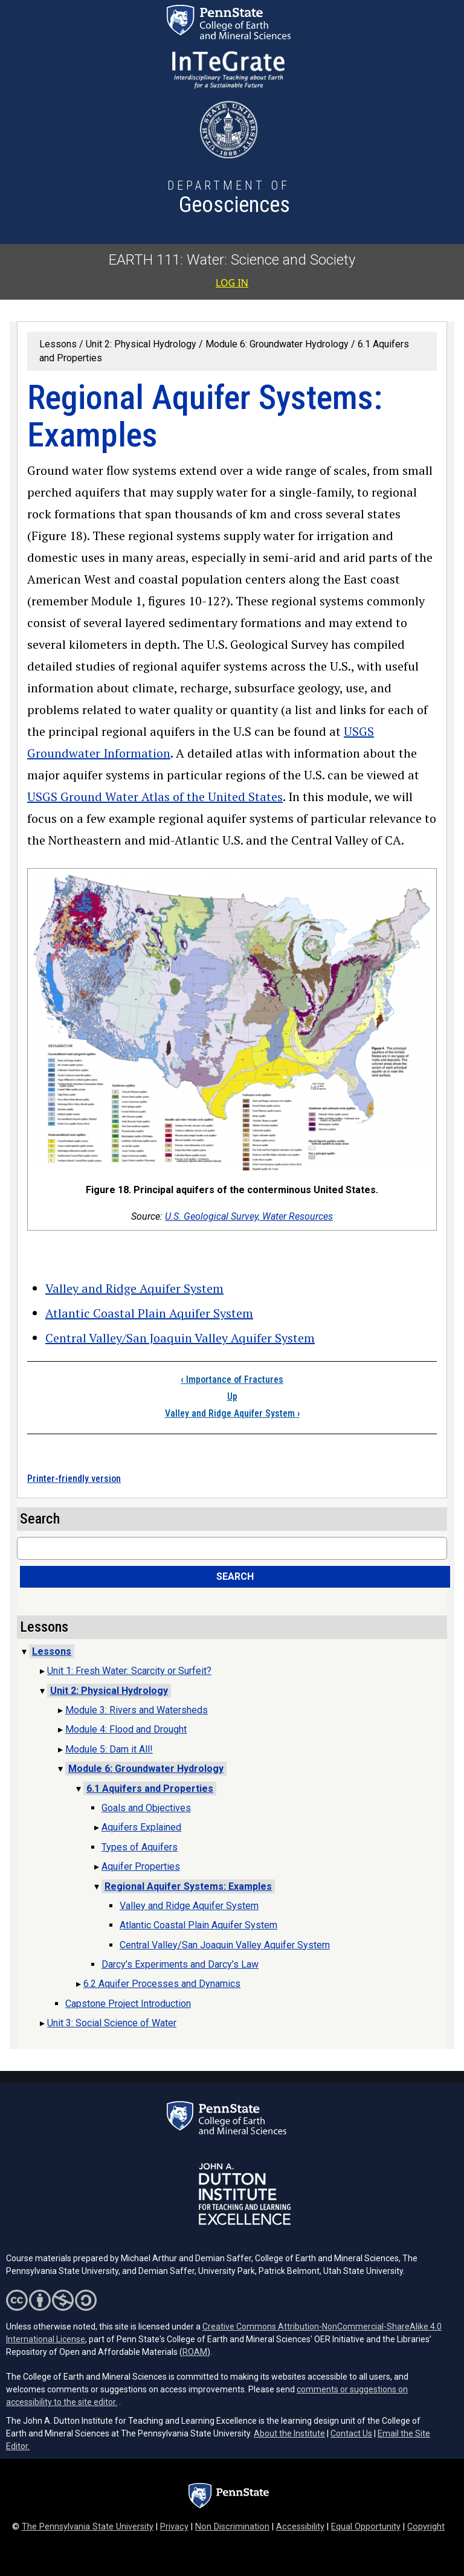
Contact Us (351, 2433)
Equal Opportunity (366, 2527)
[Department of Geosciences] (228, 198)
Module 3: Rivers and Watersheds (136, 1710)
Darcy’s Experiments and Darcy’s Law (180, 1964)
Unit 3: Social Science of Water (111, 2023)
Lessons (58, 344)
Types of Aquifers (140, 1847)
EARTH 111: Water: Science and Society (232, 259)
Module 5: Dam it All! (109, 1749)
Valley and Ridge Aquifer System (134, 1288)
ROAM (194, 2352)
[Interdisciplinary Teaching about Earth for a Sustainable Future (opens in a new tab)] (228, 70)
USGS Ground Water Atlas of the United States (155, 796)
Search (235, 1576)
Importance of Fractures (232, 1379)
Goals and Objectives (146, 1808)
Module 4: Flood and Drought (126, 1729)
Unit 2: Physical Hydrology (141, 344)
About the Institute (289, 2433)
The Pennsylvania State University (87, 2527)
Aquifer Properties (141, 1866)
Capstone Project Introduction (128, 2003)
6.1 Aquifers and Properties (149, 1788)
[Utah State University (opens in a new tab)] (228, 129)
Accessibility (300, 2527)
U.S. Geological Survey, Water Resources (249, 1216)
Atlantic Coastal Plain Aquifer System (149, 1313)
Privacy (174, 2527)
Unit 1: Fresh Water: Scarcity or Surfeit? (129, 1670)
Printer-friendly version (74, 1478)
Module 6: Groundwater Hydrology (277, 344)
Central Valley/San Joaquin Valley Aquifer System (180, 1338)
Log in (232, 282)
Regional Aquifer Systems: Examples (188, 1886)
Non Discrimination (232, 2527)
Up (232, 1396)
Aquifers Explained (141, 1827)
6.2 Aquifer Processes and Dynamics (161, 1983)
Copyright (426, 2527)
